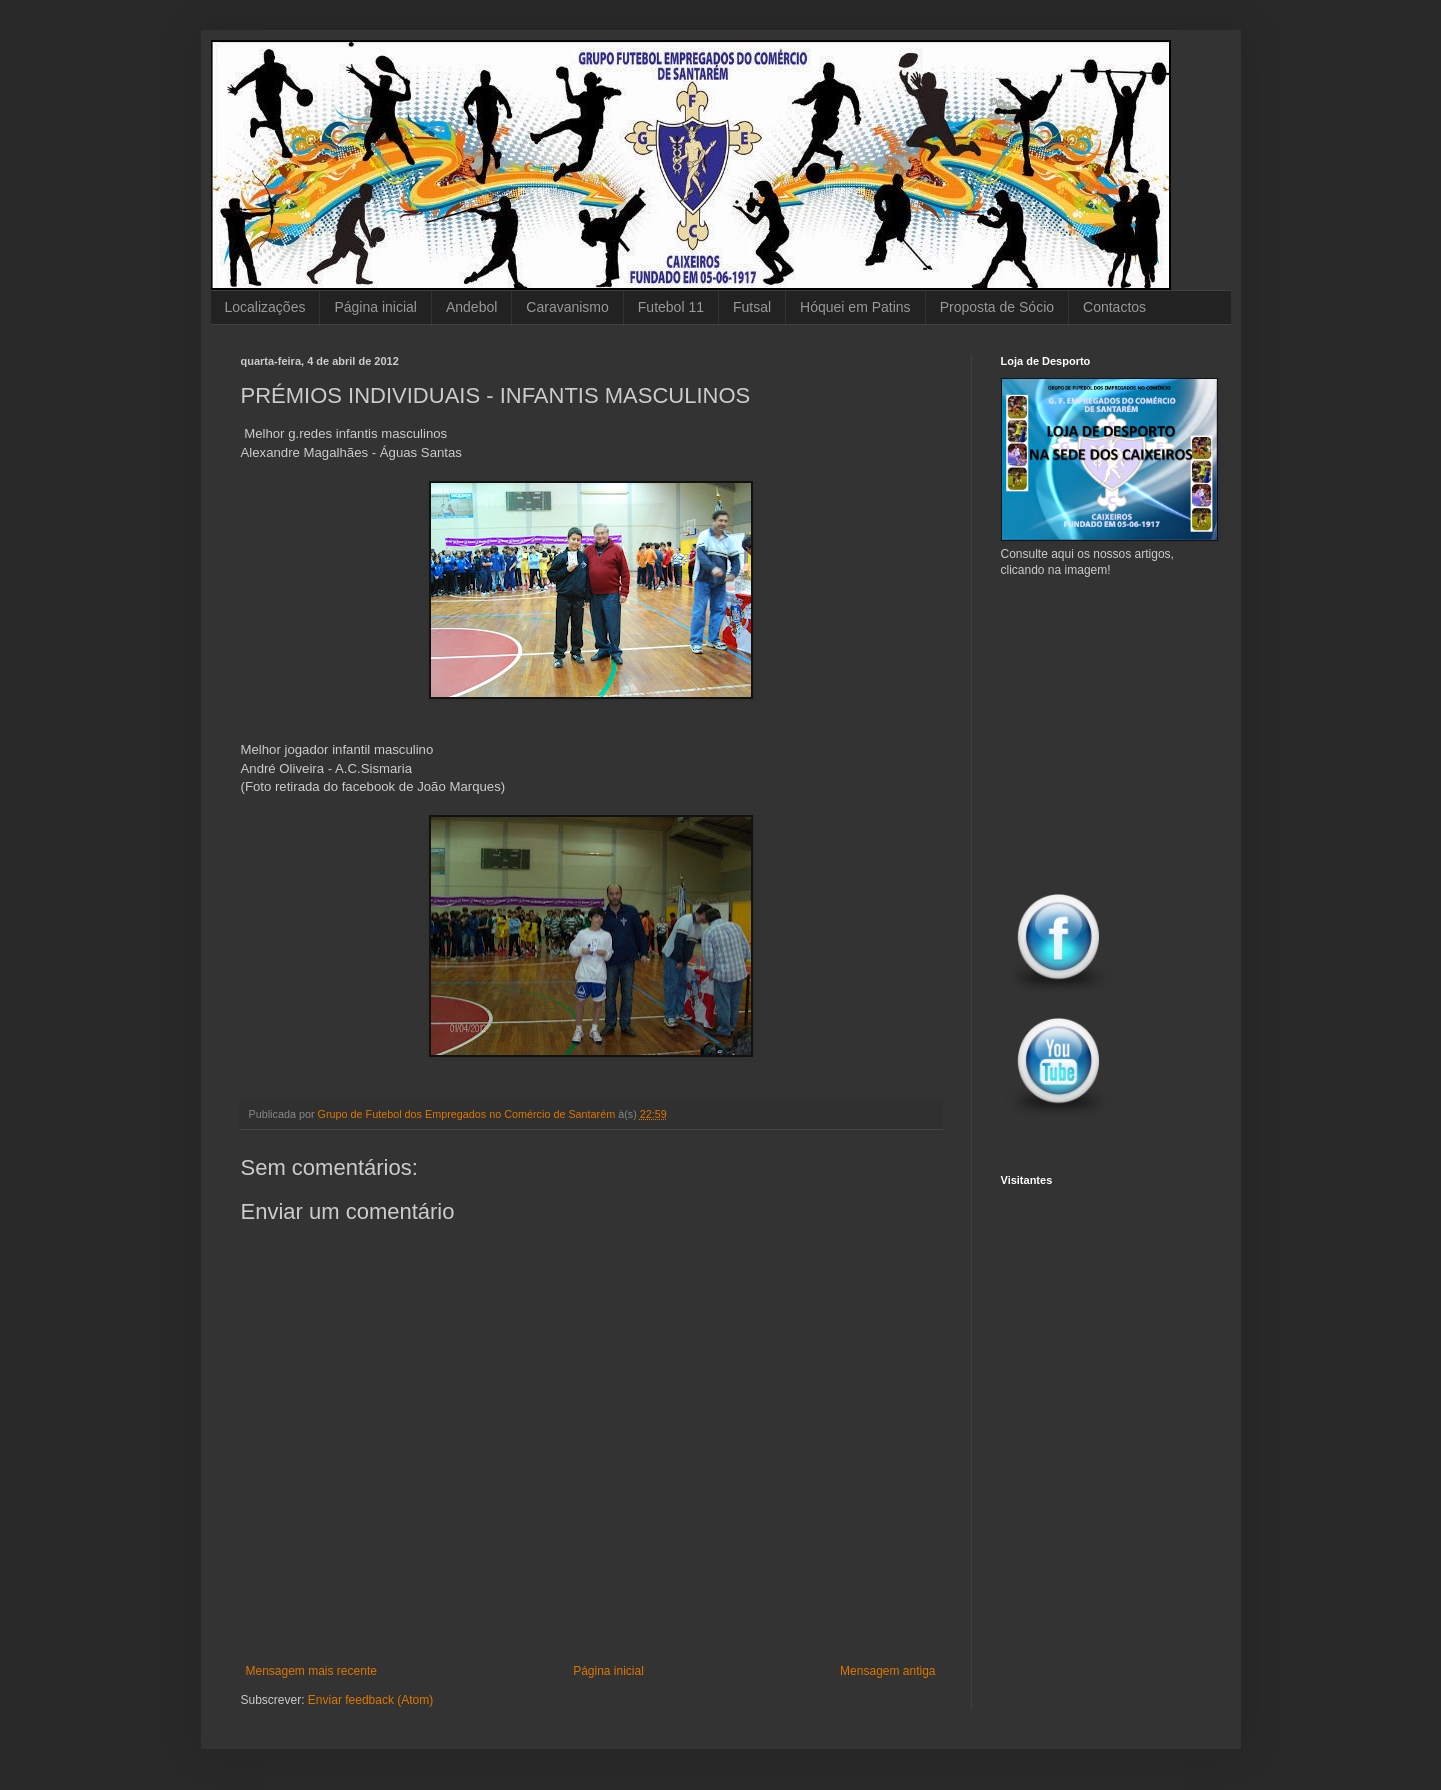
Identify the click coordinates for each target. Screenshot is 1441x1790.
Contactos (1114, 307)
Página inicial (375, 307)
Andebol (471, 307)
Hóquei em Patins (855, 307)
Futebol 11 (671, 307)
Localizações (265, 307)
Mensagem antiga (887, 1671)
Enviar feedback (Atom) (370, 1700)
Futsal (752, 307)
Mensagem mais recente (311, 1671)
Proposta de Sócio (997, 307)
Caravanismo (567, 307)
